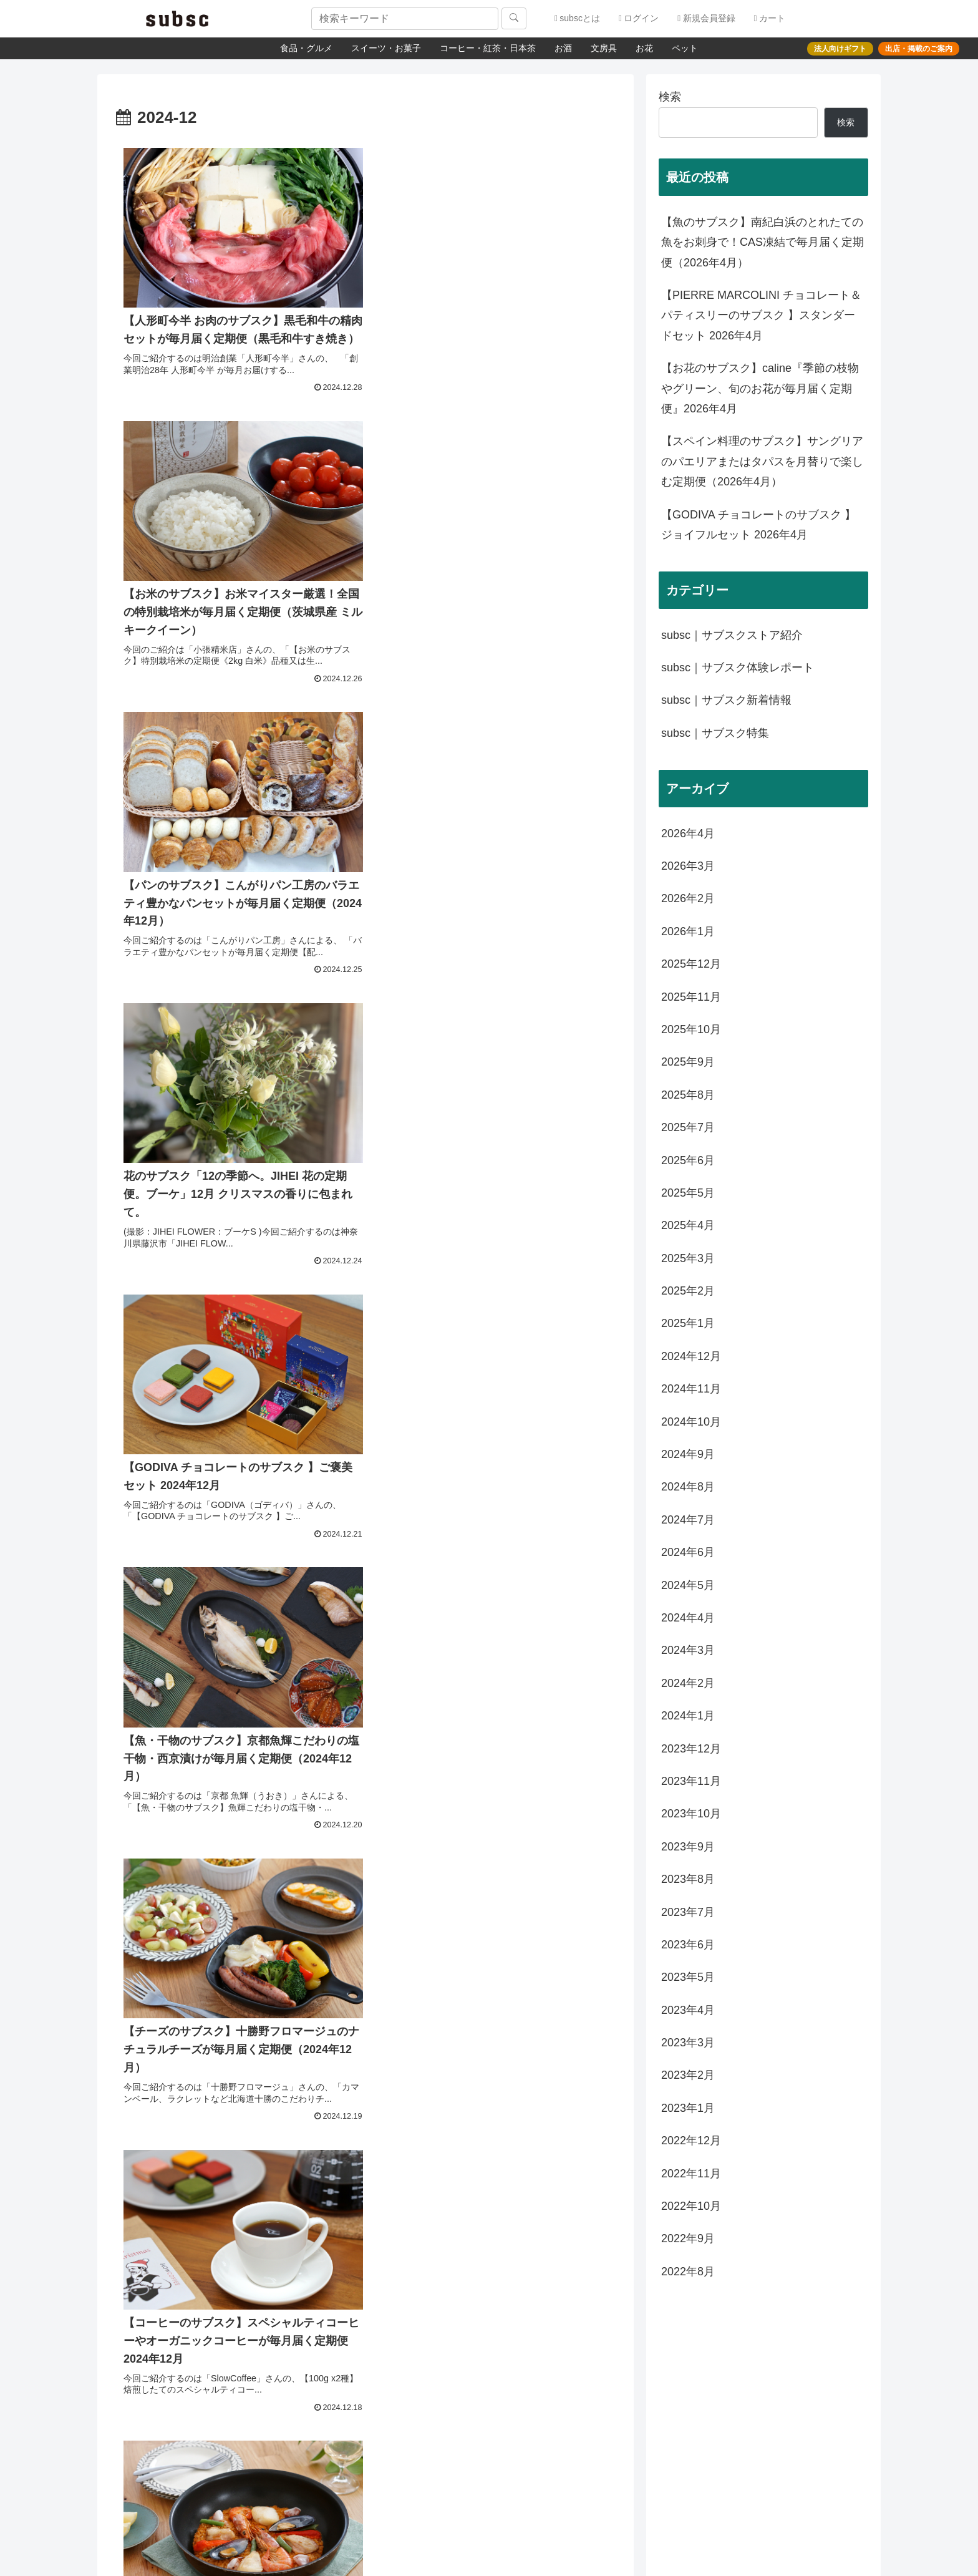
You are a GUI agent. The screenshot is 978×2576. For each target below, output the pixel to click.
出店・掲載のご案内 (229, 2360)
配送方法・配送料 (489, 2374)
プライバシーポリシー (234, 2434)
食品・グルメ (306, 48)
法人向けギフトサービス (740, 2359)
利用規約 (207, 2453)
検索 (670, 96)
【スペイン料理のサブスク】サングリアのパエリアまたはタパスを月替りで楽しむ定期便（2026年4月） (762, 461)
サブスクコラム (722, 2343)
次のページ (366, 1610)
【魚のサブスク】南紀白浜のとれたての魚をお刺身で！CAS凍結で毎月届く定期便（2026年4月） (762, 242)
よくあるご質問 (484, 2343)
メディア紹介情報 (225, 2378)
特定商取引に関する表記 (238, 2416)
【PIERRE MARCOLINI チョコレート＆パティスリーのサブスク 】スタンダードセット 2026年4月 (761, 315)
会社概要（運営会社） (234, 2397)
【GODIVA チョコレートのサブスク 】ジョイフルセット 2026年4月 (758, 524)
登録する (587, 2491)
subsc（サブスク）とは (236, 2341)
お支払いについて (489, 2390)
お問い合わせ (480, 2359)
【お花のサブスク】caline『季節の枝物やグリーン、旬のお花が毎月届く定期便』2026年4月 (760, 388)
